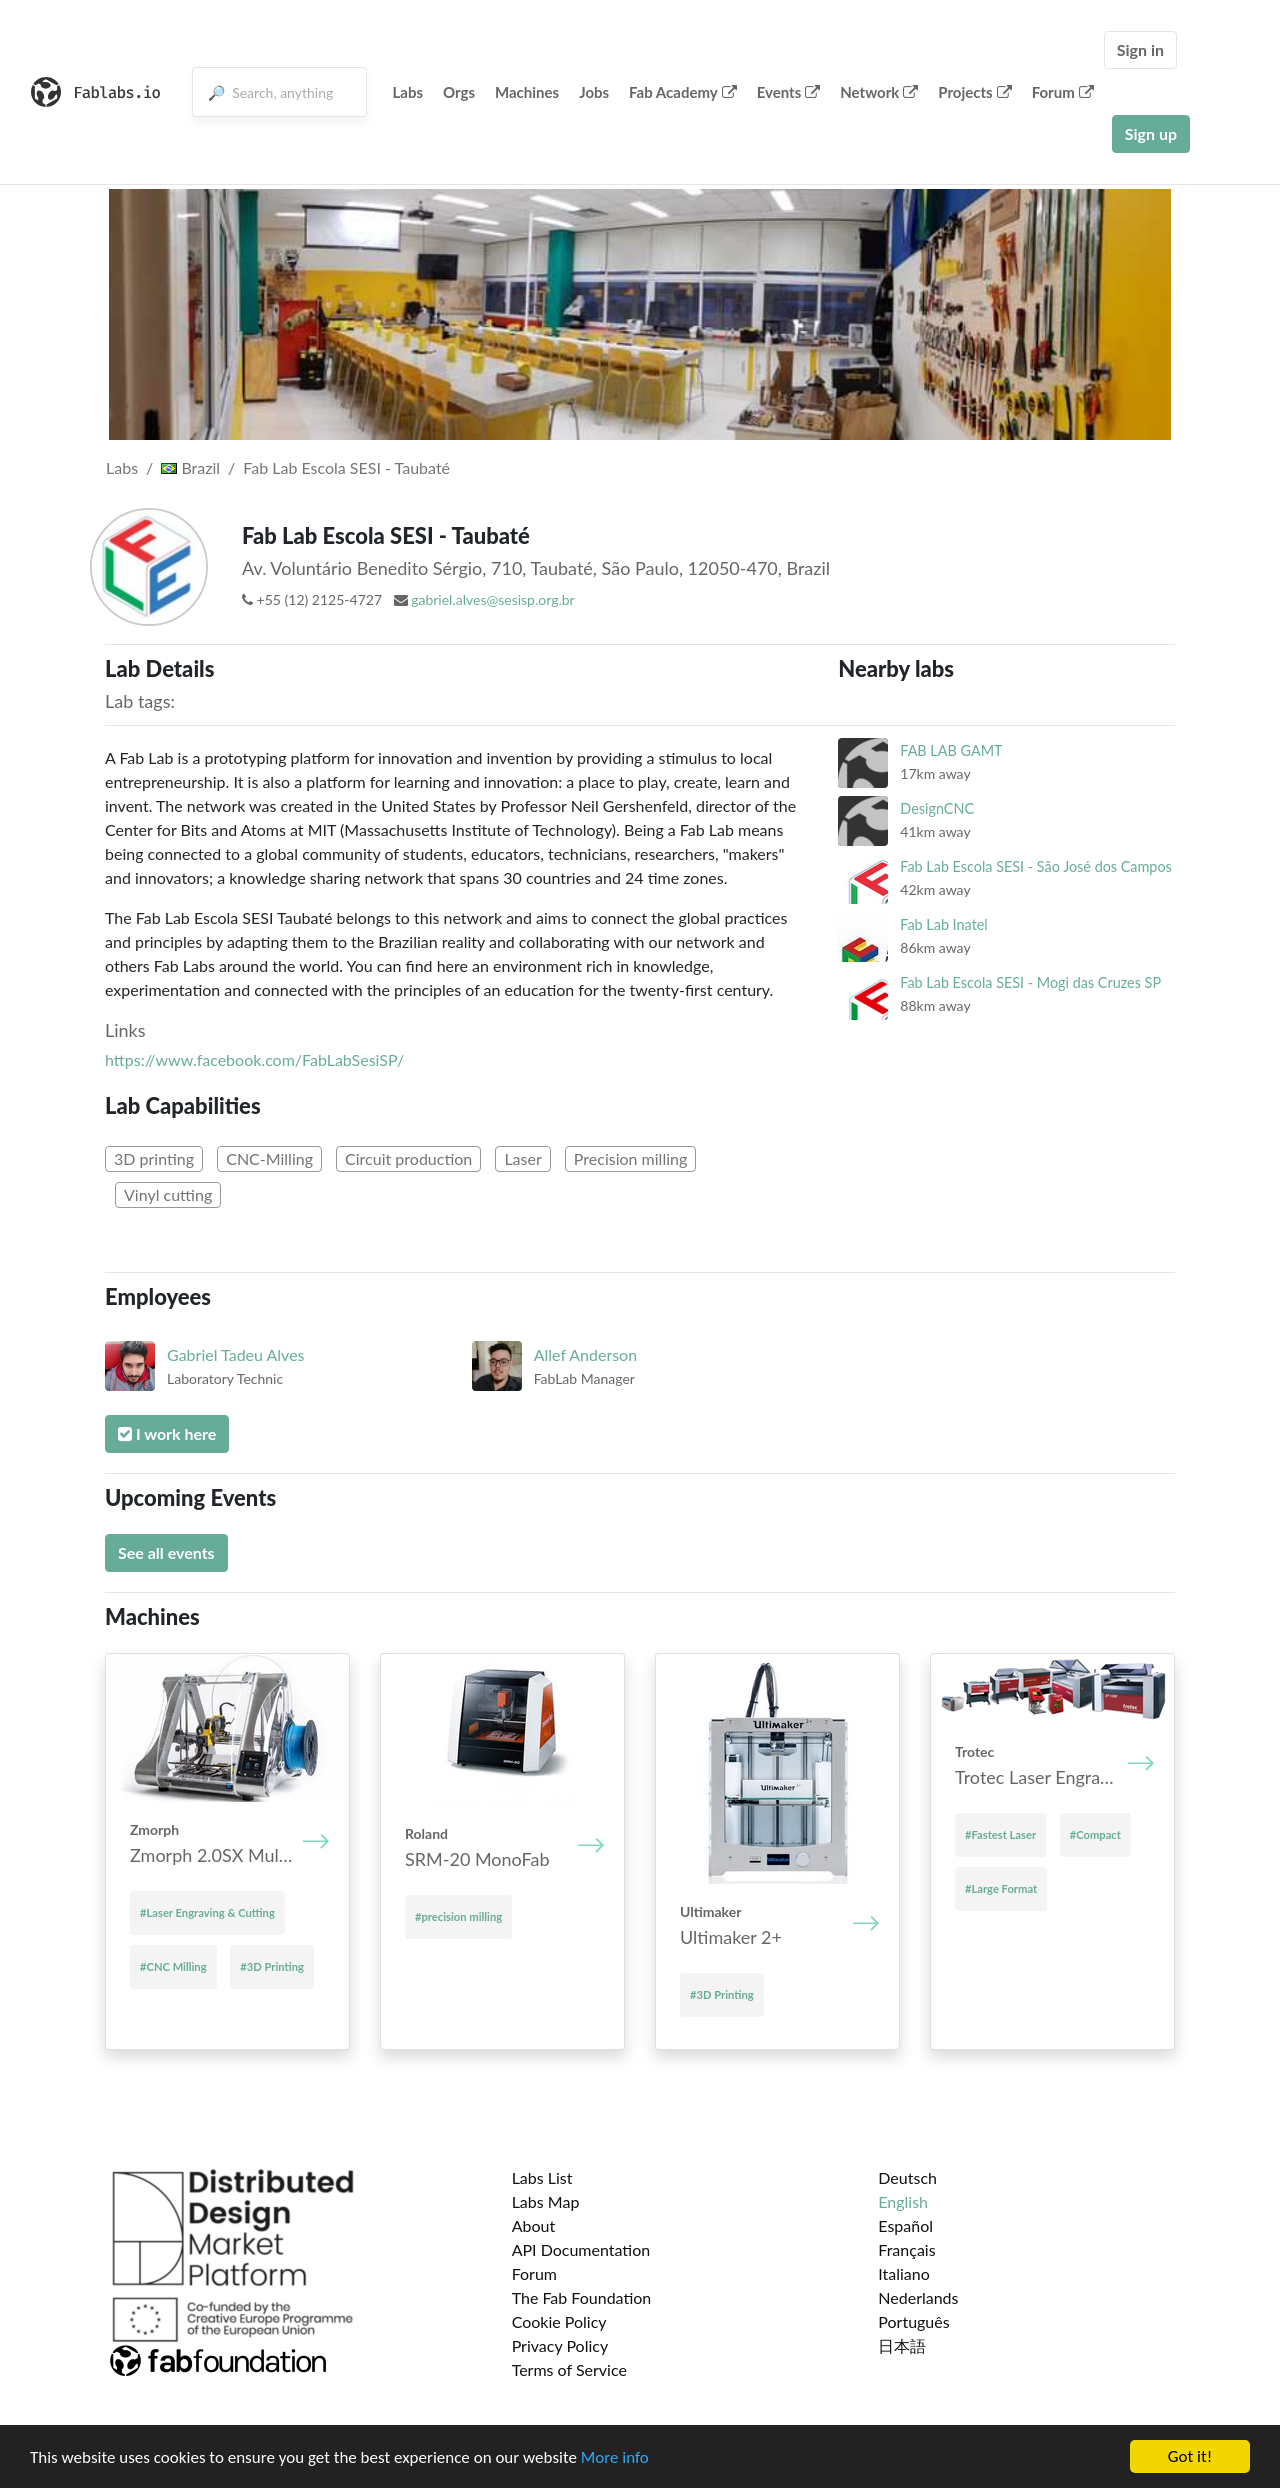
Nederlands (918, 2297)
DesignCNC (937, 808)
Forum (1063, 92)
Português (913, 2321)
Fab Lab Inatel (943, 924)
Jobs (594, 92)
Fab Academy (683, 92)
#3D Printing (272, 1966)
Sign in (1140, 49)
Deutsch (907, 2177)
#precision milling (458, 1916)
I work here (167, 1433)
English (903, 2201)
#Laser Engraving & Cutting (207, 1912)
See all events (166, 1552)
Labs (407, 92)
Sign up (1151, 133)
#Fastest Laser (1000, 1834)
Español (905, 2225)
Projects (974, 92)
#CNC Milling (173, 1966)
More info (615, 2457)
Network (879, 92)
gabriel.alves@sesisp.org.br (492, 599)
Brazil (190, 467)
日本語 (902, 2345)
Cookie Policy (559, 2321)
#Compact (1095, 1834)
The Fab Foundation (582, 2297)
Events (789, 92)
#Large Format (1001, 1888)
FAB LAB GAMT (951, 750)
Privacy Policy (560, 2345)
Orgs (459, 92)
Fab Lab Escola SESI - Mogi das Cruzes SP (1030, 982)
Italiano (904, 2273)
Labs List (542, 2177)
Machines (527, 92)
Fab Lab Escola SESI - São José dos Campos (1036, 866)
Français (906, 2249)
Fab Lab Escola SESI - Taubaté (346, 467)
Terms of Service (569, 2369)
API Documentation (581, 2249)
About (534, 2225)
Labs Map (546, 2201)
